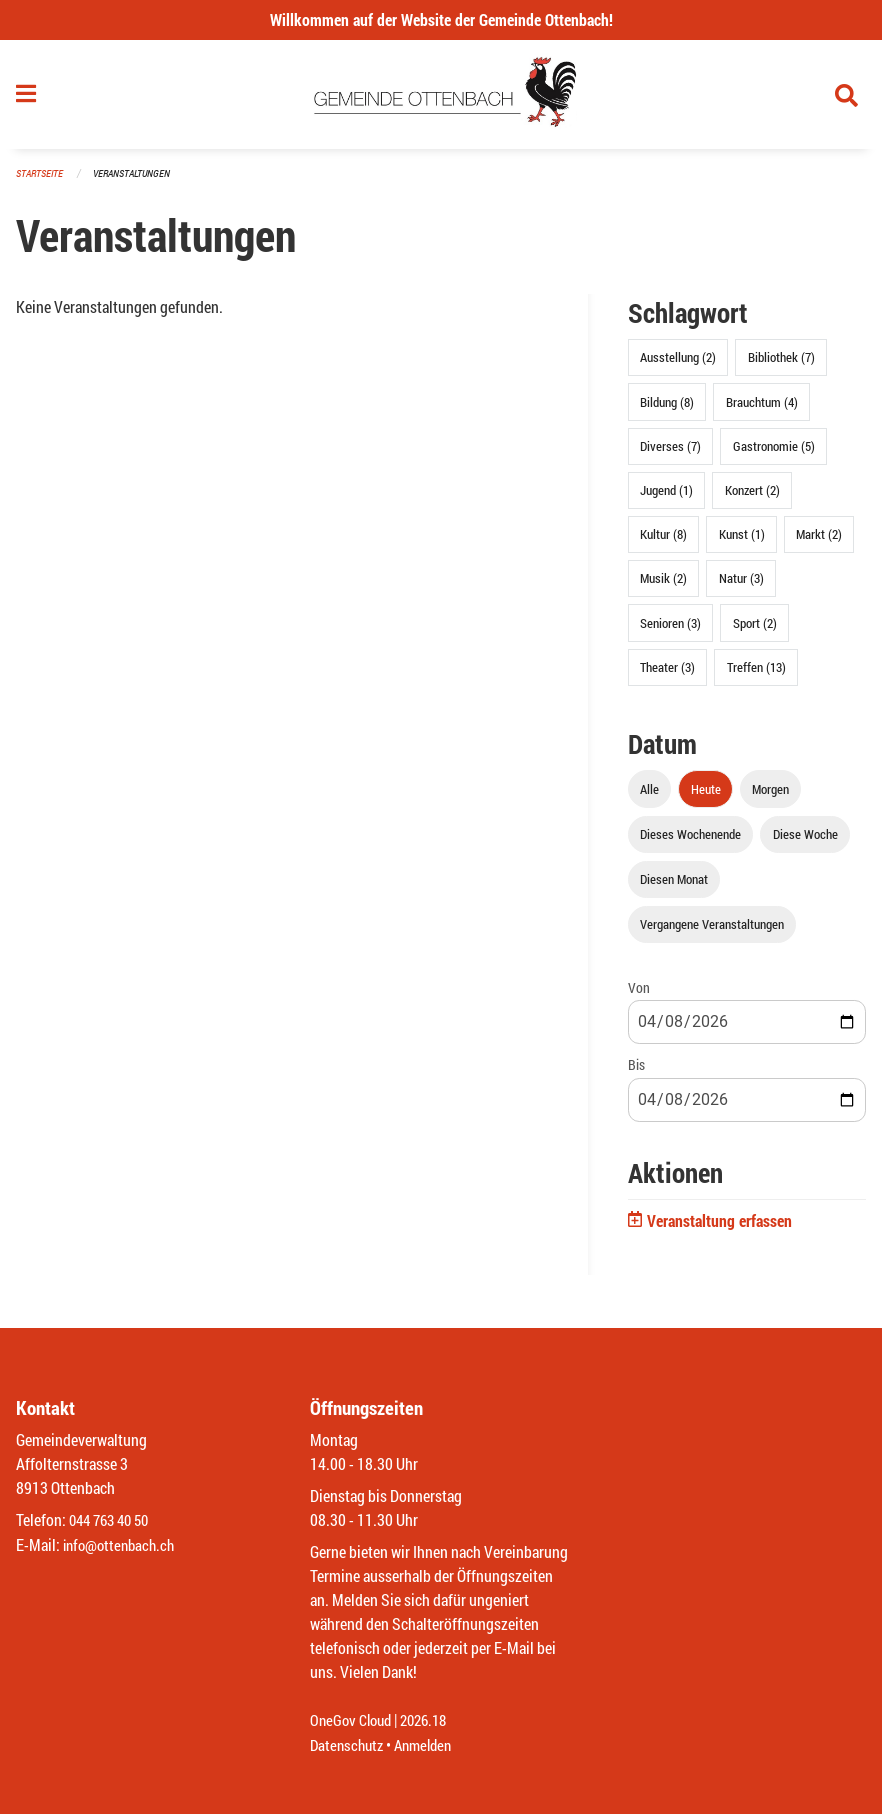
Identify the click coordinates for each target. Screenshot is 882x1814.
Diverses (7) (670, 452)
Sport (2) (755, 629)
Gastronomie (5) (774, 452)
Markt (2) (819, 541)
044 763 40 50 (113, 1521)
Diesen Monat (674, 885)
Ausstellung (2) (678, 364)
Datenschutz (349, 1745)
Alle (649, 795)
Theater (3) (667, 673)
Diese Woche (805, 840)
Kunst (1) (742, 541)
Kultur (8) (663, 541)
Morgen (770, 795)
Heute (706, 795)
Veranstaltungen (140, 179)
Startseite (42, 179)
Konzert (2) (752, 496)
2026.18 (432, 1721)
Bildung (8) (667, 408)
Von (639, 994)
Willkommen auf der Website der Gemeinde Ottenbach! (441, 19)
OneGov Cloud (353, 1721)
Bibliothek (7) (781, 364)
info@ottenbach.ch (123, 1545)
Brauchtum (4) (762, 408)
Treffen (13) (756, 673)
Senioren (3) (670, 629)
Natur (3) (741, 585)
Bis (636, 1071)
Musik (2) (663, 585)
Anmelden (430, 1745)
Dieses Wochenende (690, 840)
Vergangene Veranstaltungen (712, 931)
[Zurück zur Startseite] (441, 98)
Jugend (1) (666, 496)
